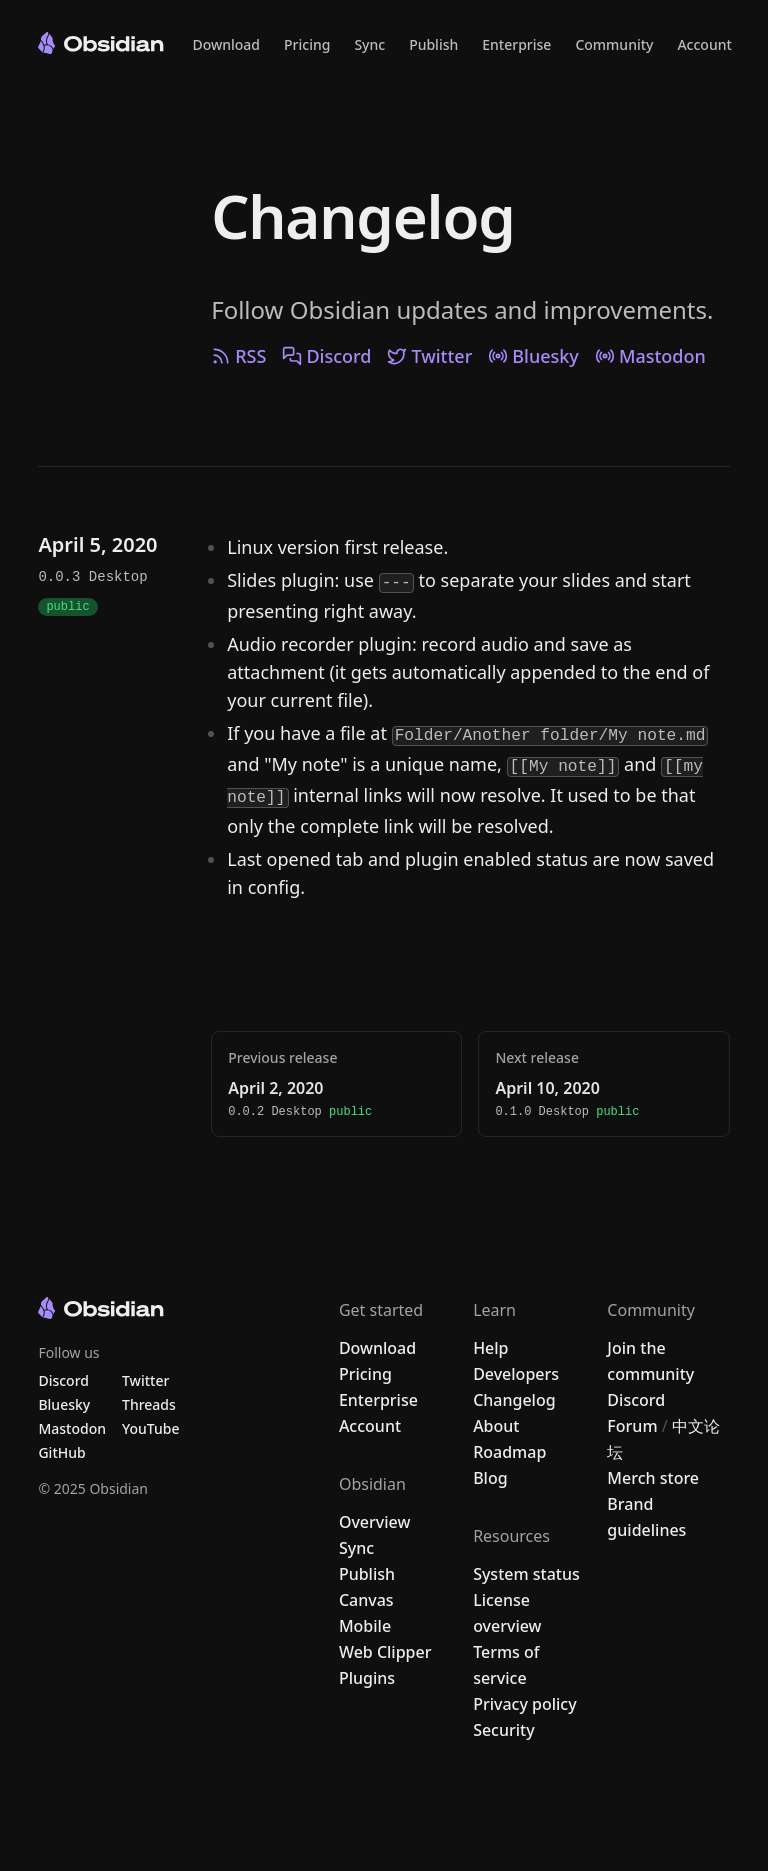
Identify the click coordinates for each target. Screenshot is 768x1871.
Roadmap (509, 1452)
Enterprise (516, 44)
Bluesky (533, 356)
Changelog (362, 216)
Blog (490, 1478)
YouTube (150, 1428)
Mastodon (650, 356)
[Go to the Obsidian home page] (101, 43)
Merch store (653, 1478)
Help (490, 1348)
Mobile (365, 1626)
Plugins (367, 1678)
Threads (149, 1404)
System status (526, 1574)
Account (704, 44)
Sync (369, 44)
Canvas (366, 1600)
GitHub (61, 1452)
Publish (433, 44)
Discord (326, 356)
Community (614, 44)
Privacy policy (525, 1704)
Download (226, 44)
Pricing (307, 44)
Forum (632, 1426)
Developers (516, 1374)
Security (504, 1730)
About (496, 1426)
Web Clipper (385, 1652)
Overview (374, 1522)
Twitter (429, 356)
